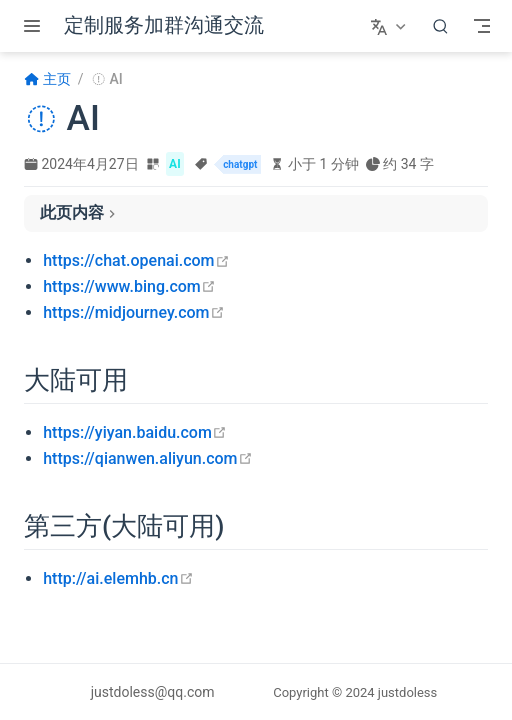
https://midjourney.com (133, 312)
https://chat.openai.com (136, 260)
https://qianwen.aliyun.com (147, 458)
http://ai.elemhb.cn (118, 578)
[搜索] (441, 26)
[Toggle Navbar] (482, 26)
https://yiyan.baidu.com (135, 432)
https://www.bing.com (129, 286)
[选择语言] (390, 26)
